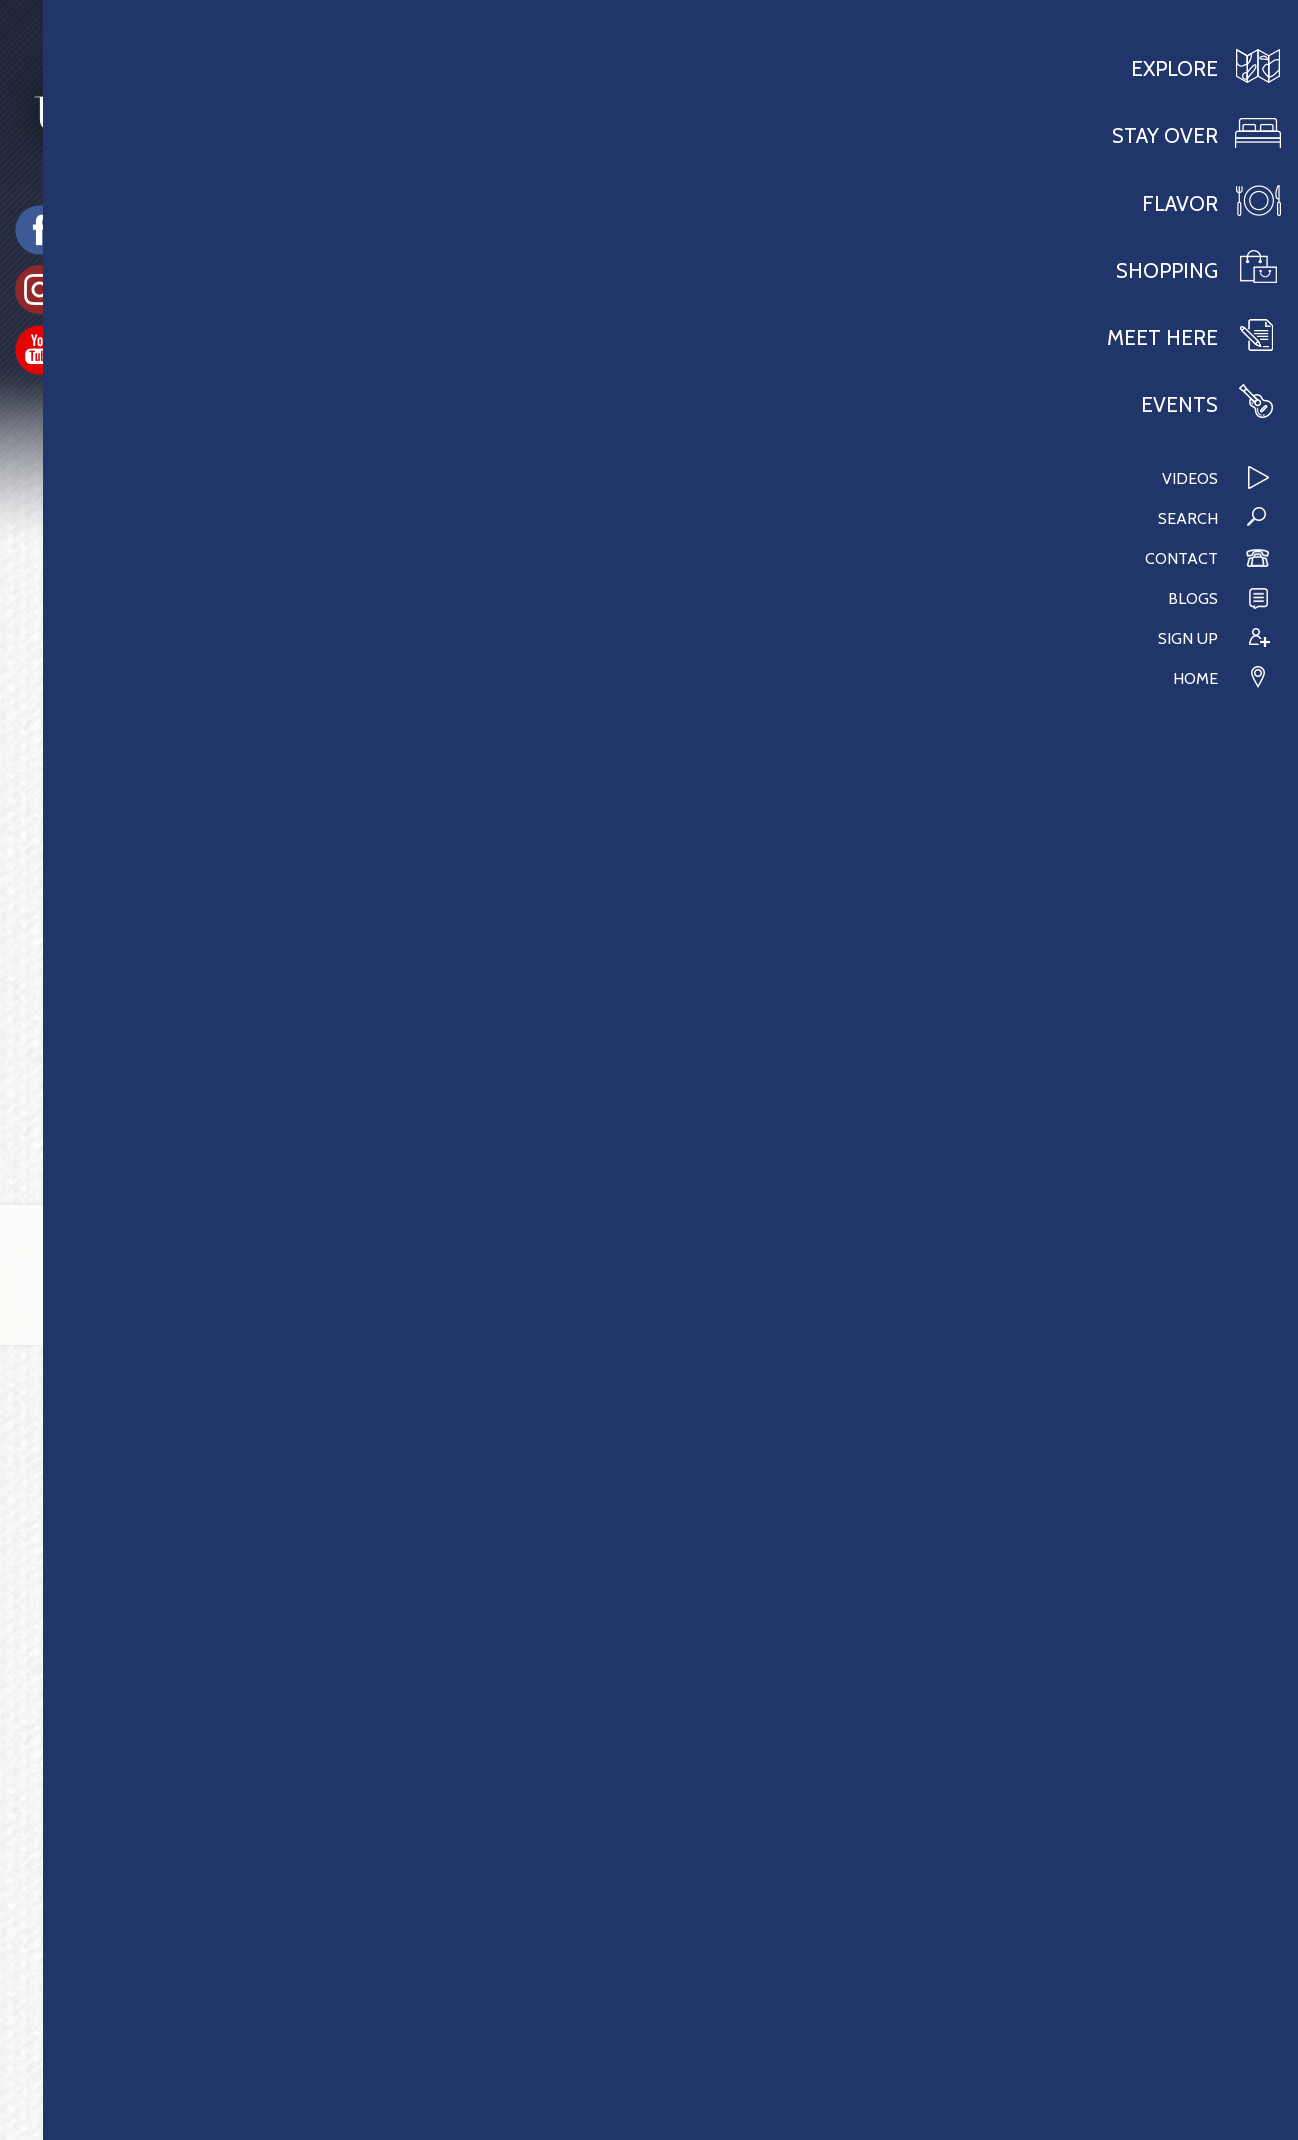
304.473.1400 (115, 2017)
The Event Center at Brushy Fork (188, 824)
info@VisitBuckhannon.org (168, 2043)
